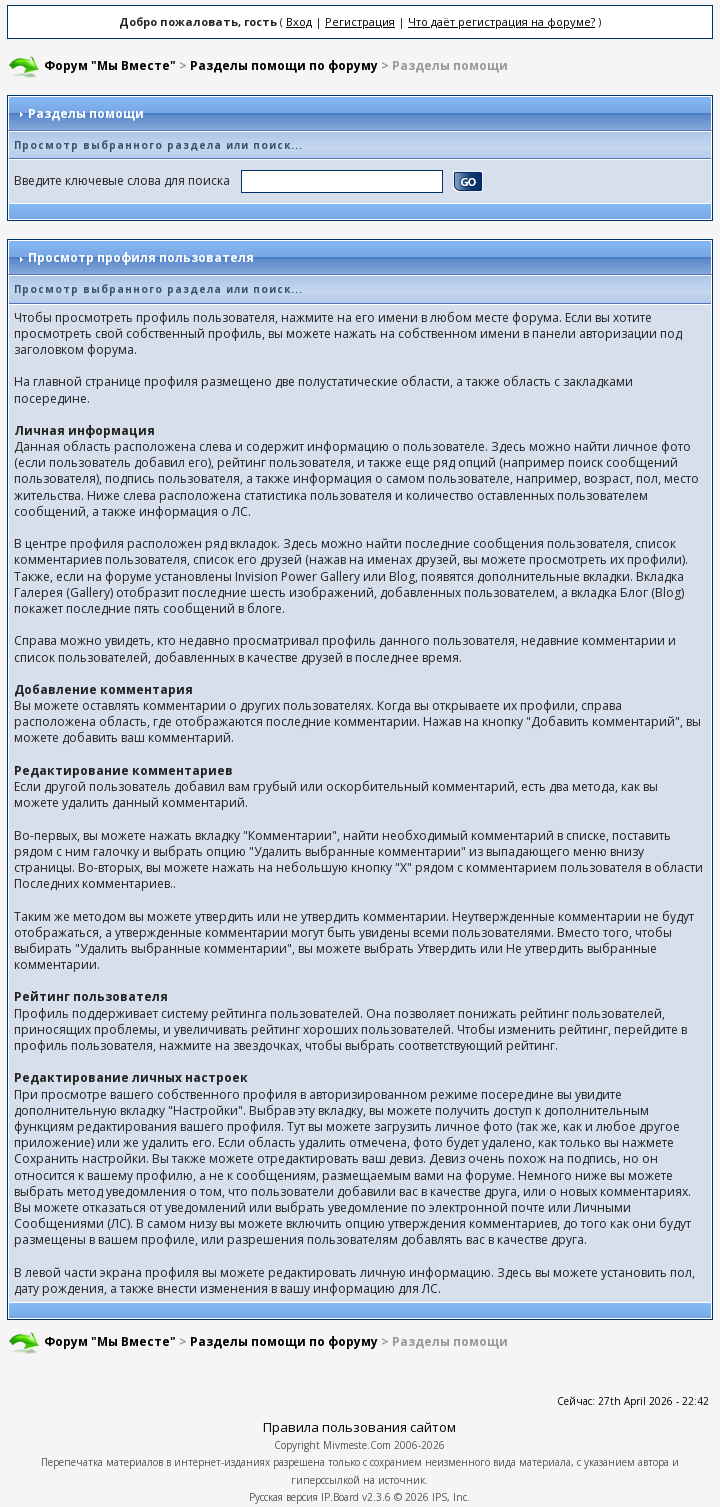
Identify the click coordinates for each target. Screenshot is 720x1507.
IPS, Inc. (451, 1497)
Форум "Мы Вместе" (110, 65)
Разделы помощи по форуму (284, 65)
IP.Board (340, 1497)
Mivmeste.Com (357, 1445)
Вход (299, 21)
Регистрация (360, 21)
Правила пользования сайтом (359, 1427)
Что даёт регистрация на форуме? (501, 21)
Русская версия (283, 1497)
